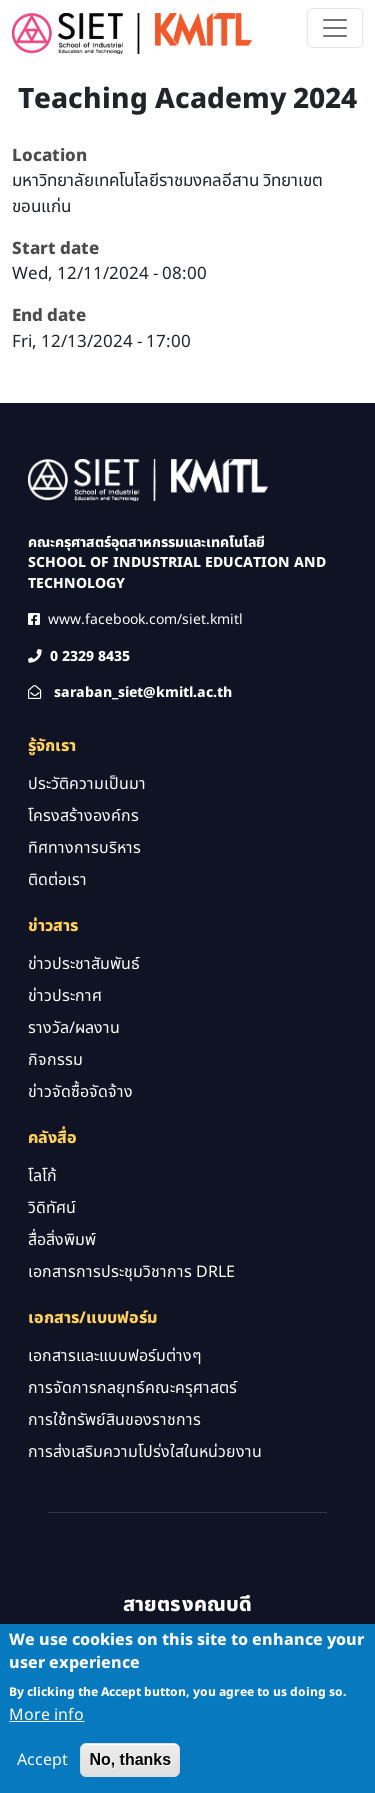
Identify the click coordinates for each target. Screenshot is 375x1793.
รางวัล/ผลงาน (74, 1028)
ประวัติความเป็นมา (87, 784)
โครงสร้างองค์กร (83, 816)
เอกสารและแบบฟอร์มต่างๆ (115, 1356)
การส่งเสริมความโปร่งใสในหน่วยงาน (145, 1452)
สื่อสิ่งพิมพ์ (62, 1240)
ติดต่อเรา (57, 880)
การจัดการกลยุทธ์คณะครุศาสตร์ (132, 1388)
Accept (42, 1770)
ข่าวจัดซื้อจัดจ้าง (80, 1092)
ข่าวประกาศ (65, 996)
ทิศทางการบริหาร (84, 848)
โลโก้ (42, 1176)
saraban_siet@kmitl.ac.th (143, 692)
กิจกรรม (55, 1060)
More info (46, 1725)
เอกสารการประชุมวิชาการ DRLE (131, 1272)
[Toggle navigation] (335, 28)
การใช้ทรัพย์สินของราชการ (114, 1420)
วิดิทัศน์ (52, 1208)
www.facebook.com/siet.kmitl (145, 619)
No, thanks (130, 1769)
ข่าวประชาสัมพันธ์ (84, 964)
